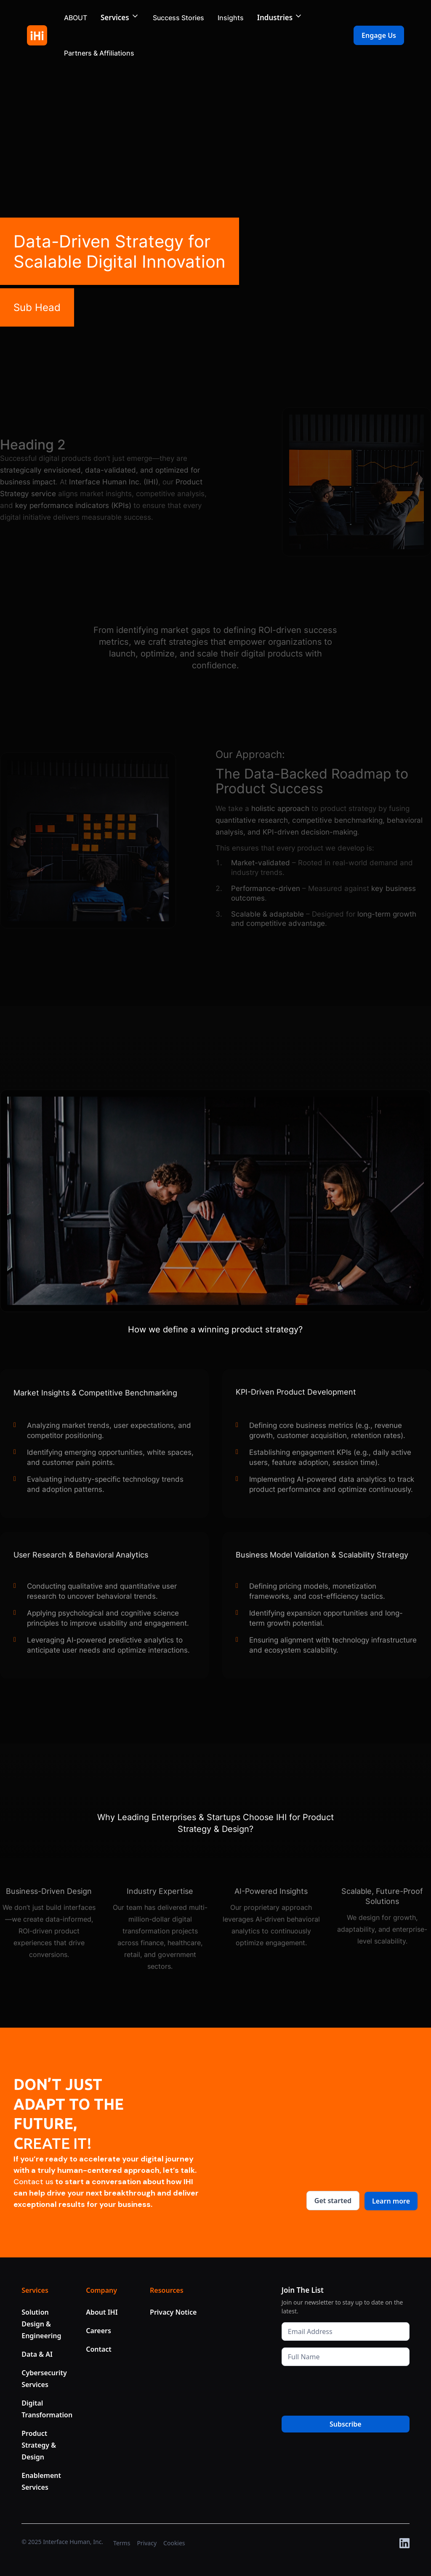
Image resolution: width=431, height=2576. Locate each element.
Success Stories (178, 17)
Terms (121, 2543)
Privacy (147, 2543)
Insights (231, 17)
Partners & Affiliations (99, 53)
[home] (37, 35)
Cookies (174, 2543)
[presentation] (346, 2389)
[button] (120, 17)
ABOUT (75, 17)
